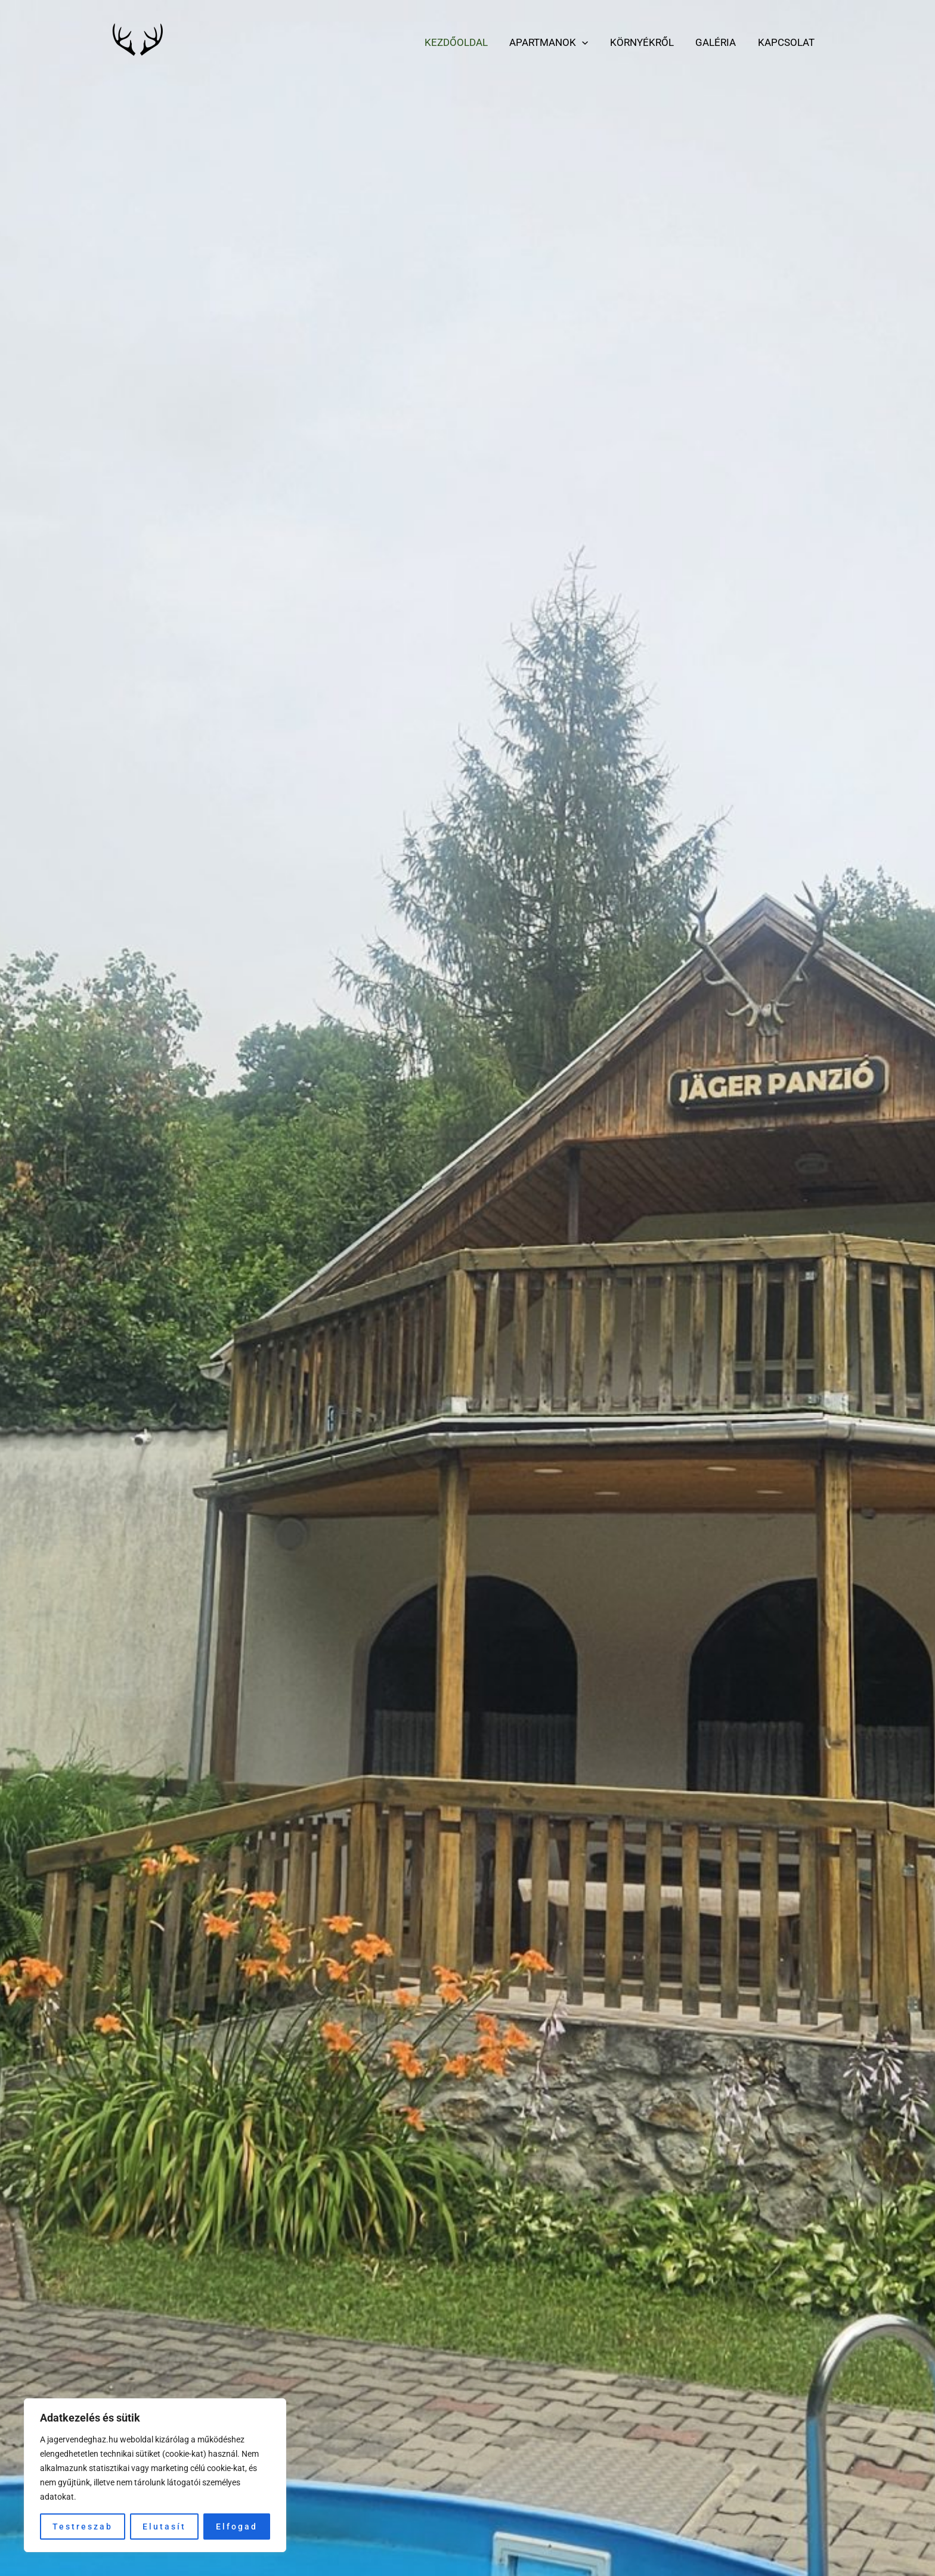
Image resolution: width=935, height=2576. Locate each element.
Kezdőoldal (462, 42)
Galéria (718, 42)
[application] (587, 42)
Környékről (645, 42)
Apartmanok (554, 42)
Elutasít (164, 2526)
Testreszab (82, 2526)
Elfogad (237, 2526)
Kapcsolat (786, 42)
